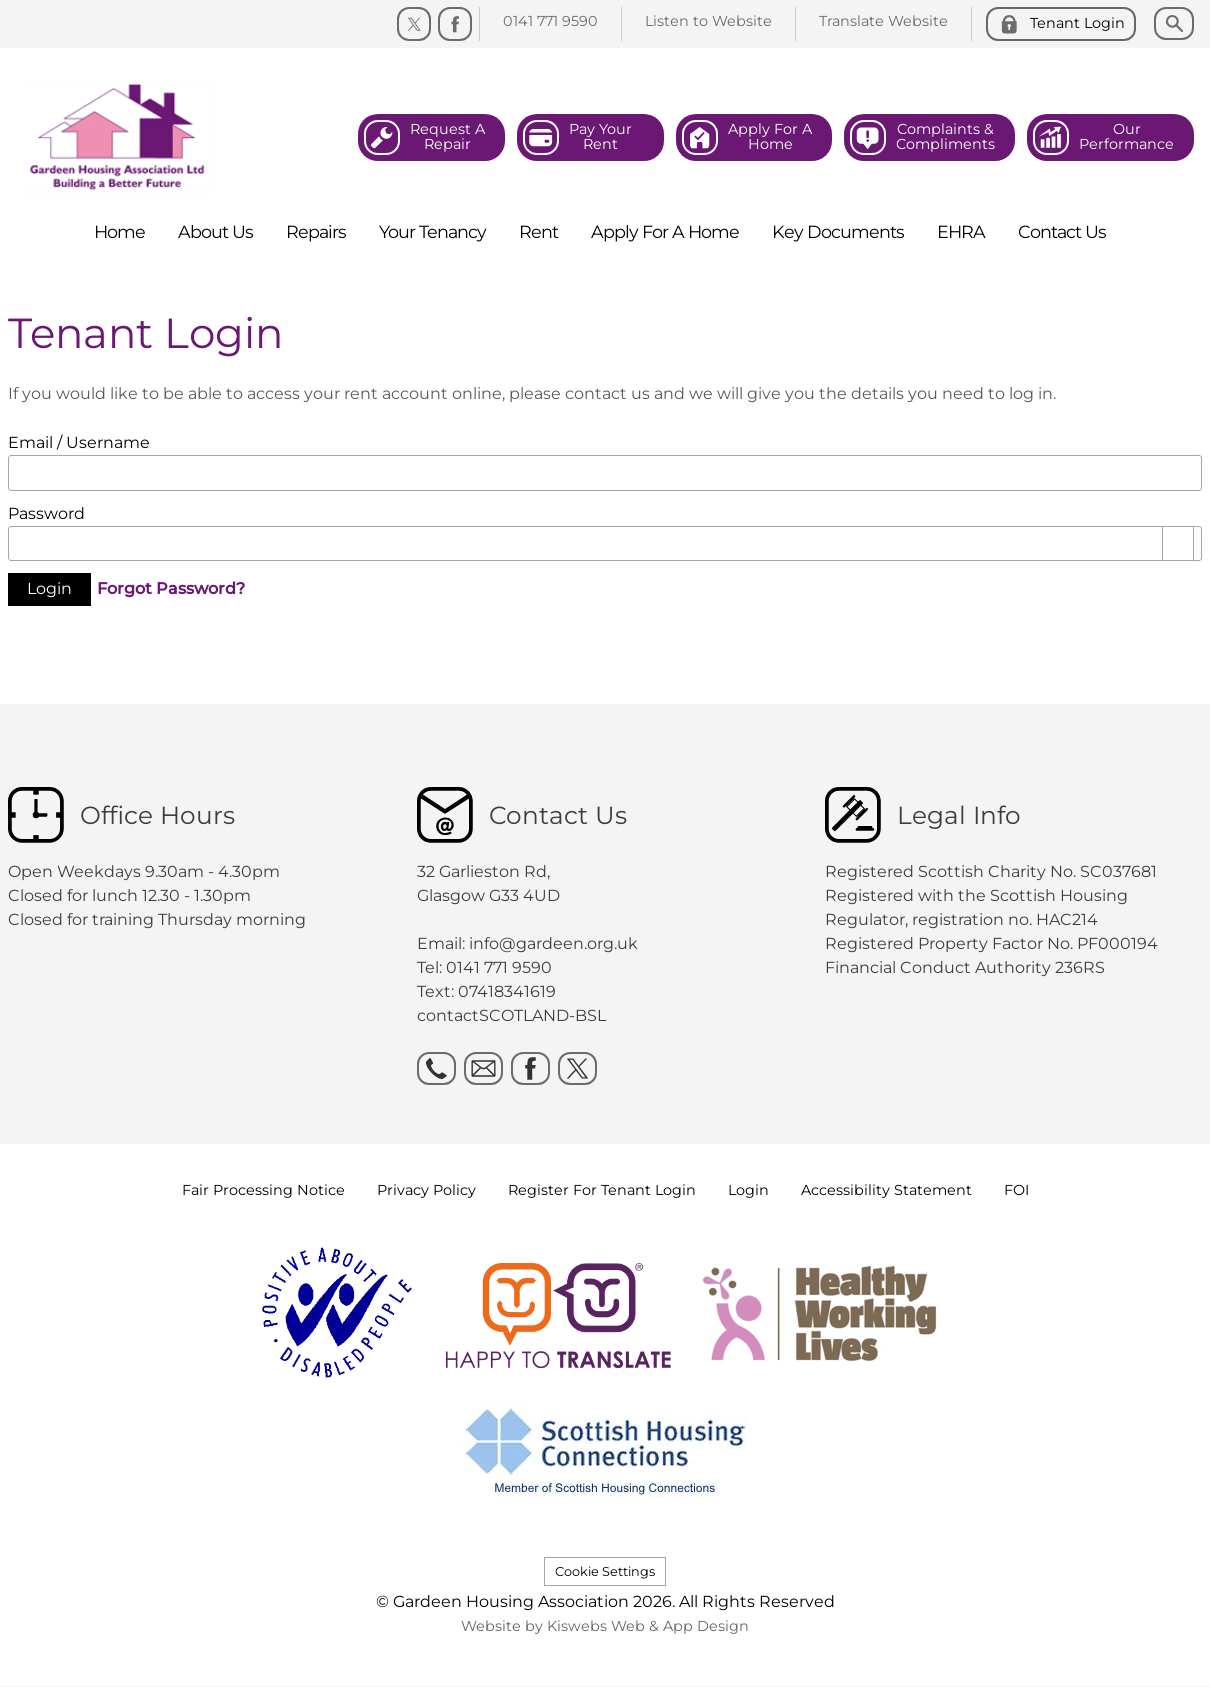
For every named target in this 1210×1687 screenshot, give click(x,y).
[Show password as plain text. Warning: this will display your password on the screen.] (1178, 544)
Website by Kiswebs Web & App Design (605, 1626)
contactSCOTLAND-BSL (511, 1015)
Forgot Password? (171, 587)
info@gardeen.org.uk (553, 943)
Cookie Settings (605, 1571)
